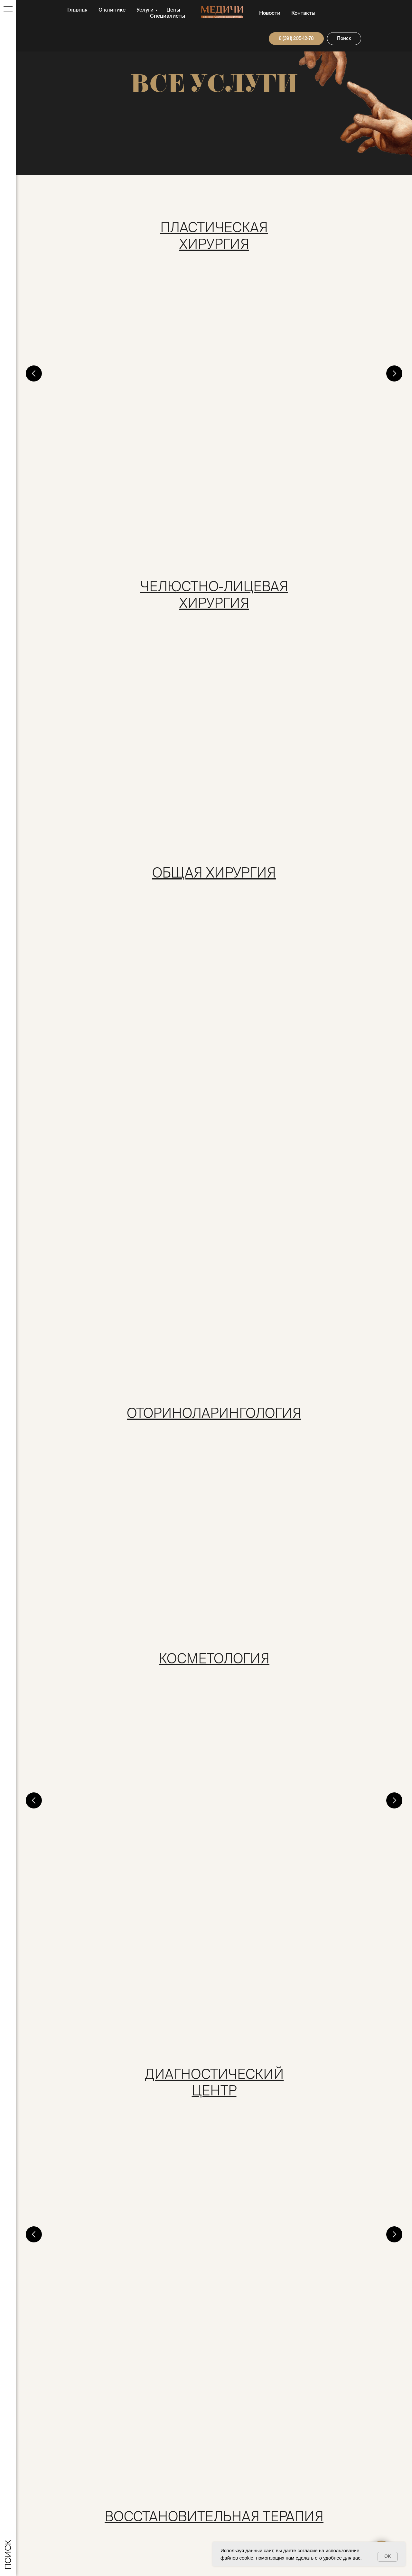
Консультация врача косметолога (111, 1365)
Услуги (145, 10)
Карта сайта (332, 2469)
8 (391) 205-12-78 (69, 2467)
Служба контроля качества (253, 2469)
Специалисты (167, 16)
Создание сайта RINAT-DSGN (150, 2547)
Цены (173, 10)
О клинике (112, 10)
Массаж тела (72, 1837)
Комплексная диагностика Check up (116, 1609)
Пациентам (234, 2447)
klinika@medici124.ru (66, 2459)
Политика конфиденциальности (253, 2527)
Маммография (255, 2065)
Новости (269, 13)
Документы (234, 2458)
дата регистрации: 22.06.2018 (54, 2547)
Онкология (115, 2335)
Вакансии (329, 2447)
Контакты (303, 13)
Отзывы (326, 2458)
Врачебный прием (82, 385)
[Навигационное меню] (8, 9)
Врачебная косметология (276, 1365)
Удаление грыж (256, 857)
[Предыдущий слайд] (34, 348)
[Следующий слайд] (394, 348)
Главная (77, 10)
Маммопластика (259, 385)
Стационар (248, 629)
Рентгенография (78, 2065)
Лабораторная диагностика (280, 1609)
